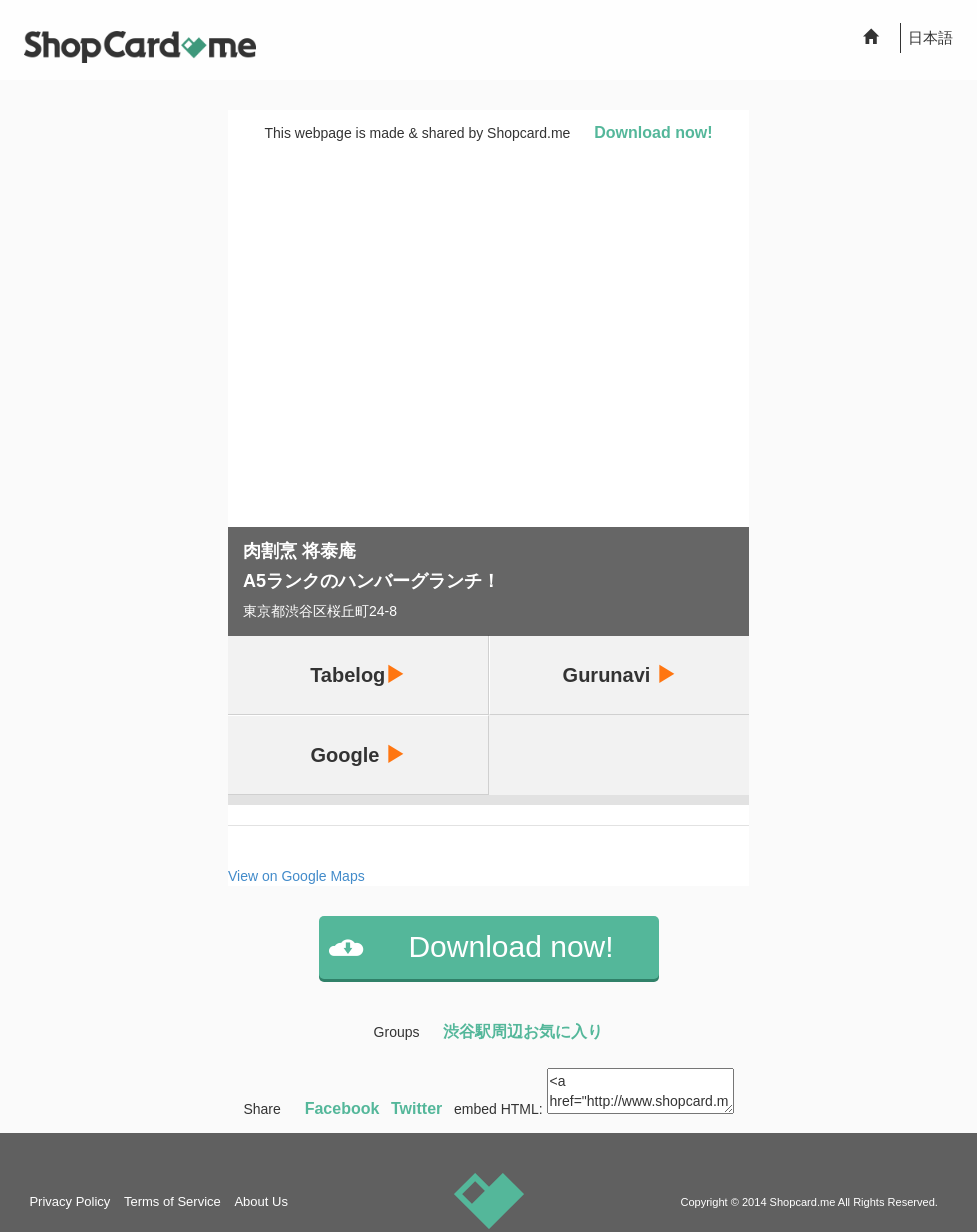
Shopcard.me (803, 1202)
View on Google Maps (296, 876)
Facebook (342, 1108)
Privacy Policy (69, 1201)
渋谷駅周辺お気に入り (523, 1031)
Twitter (416, 1108)
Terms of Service (172, 1201)
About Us (260, 1201)
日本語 (930, 37)
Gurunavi (619, 674)
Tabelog (357, 674)
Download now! (653, 132)
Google (358, 754)
